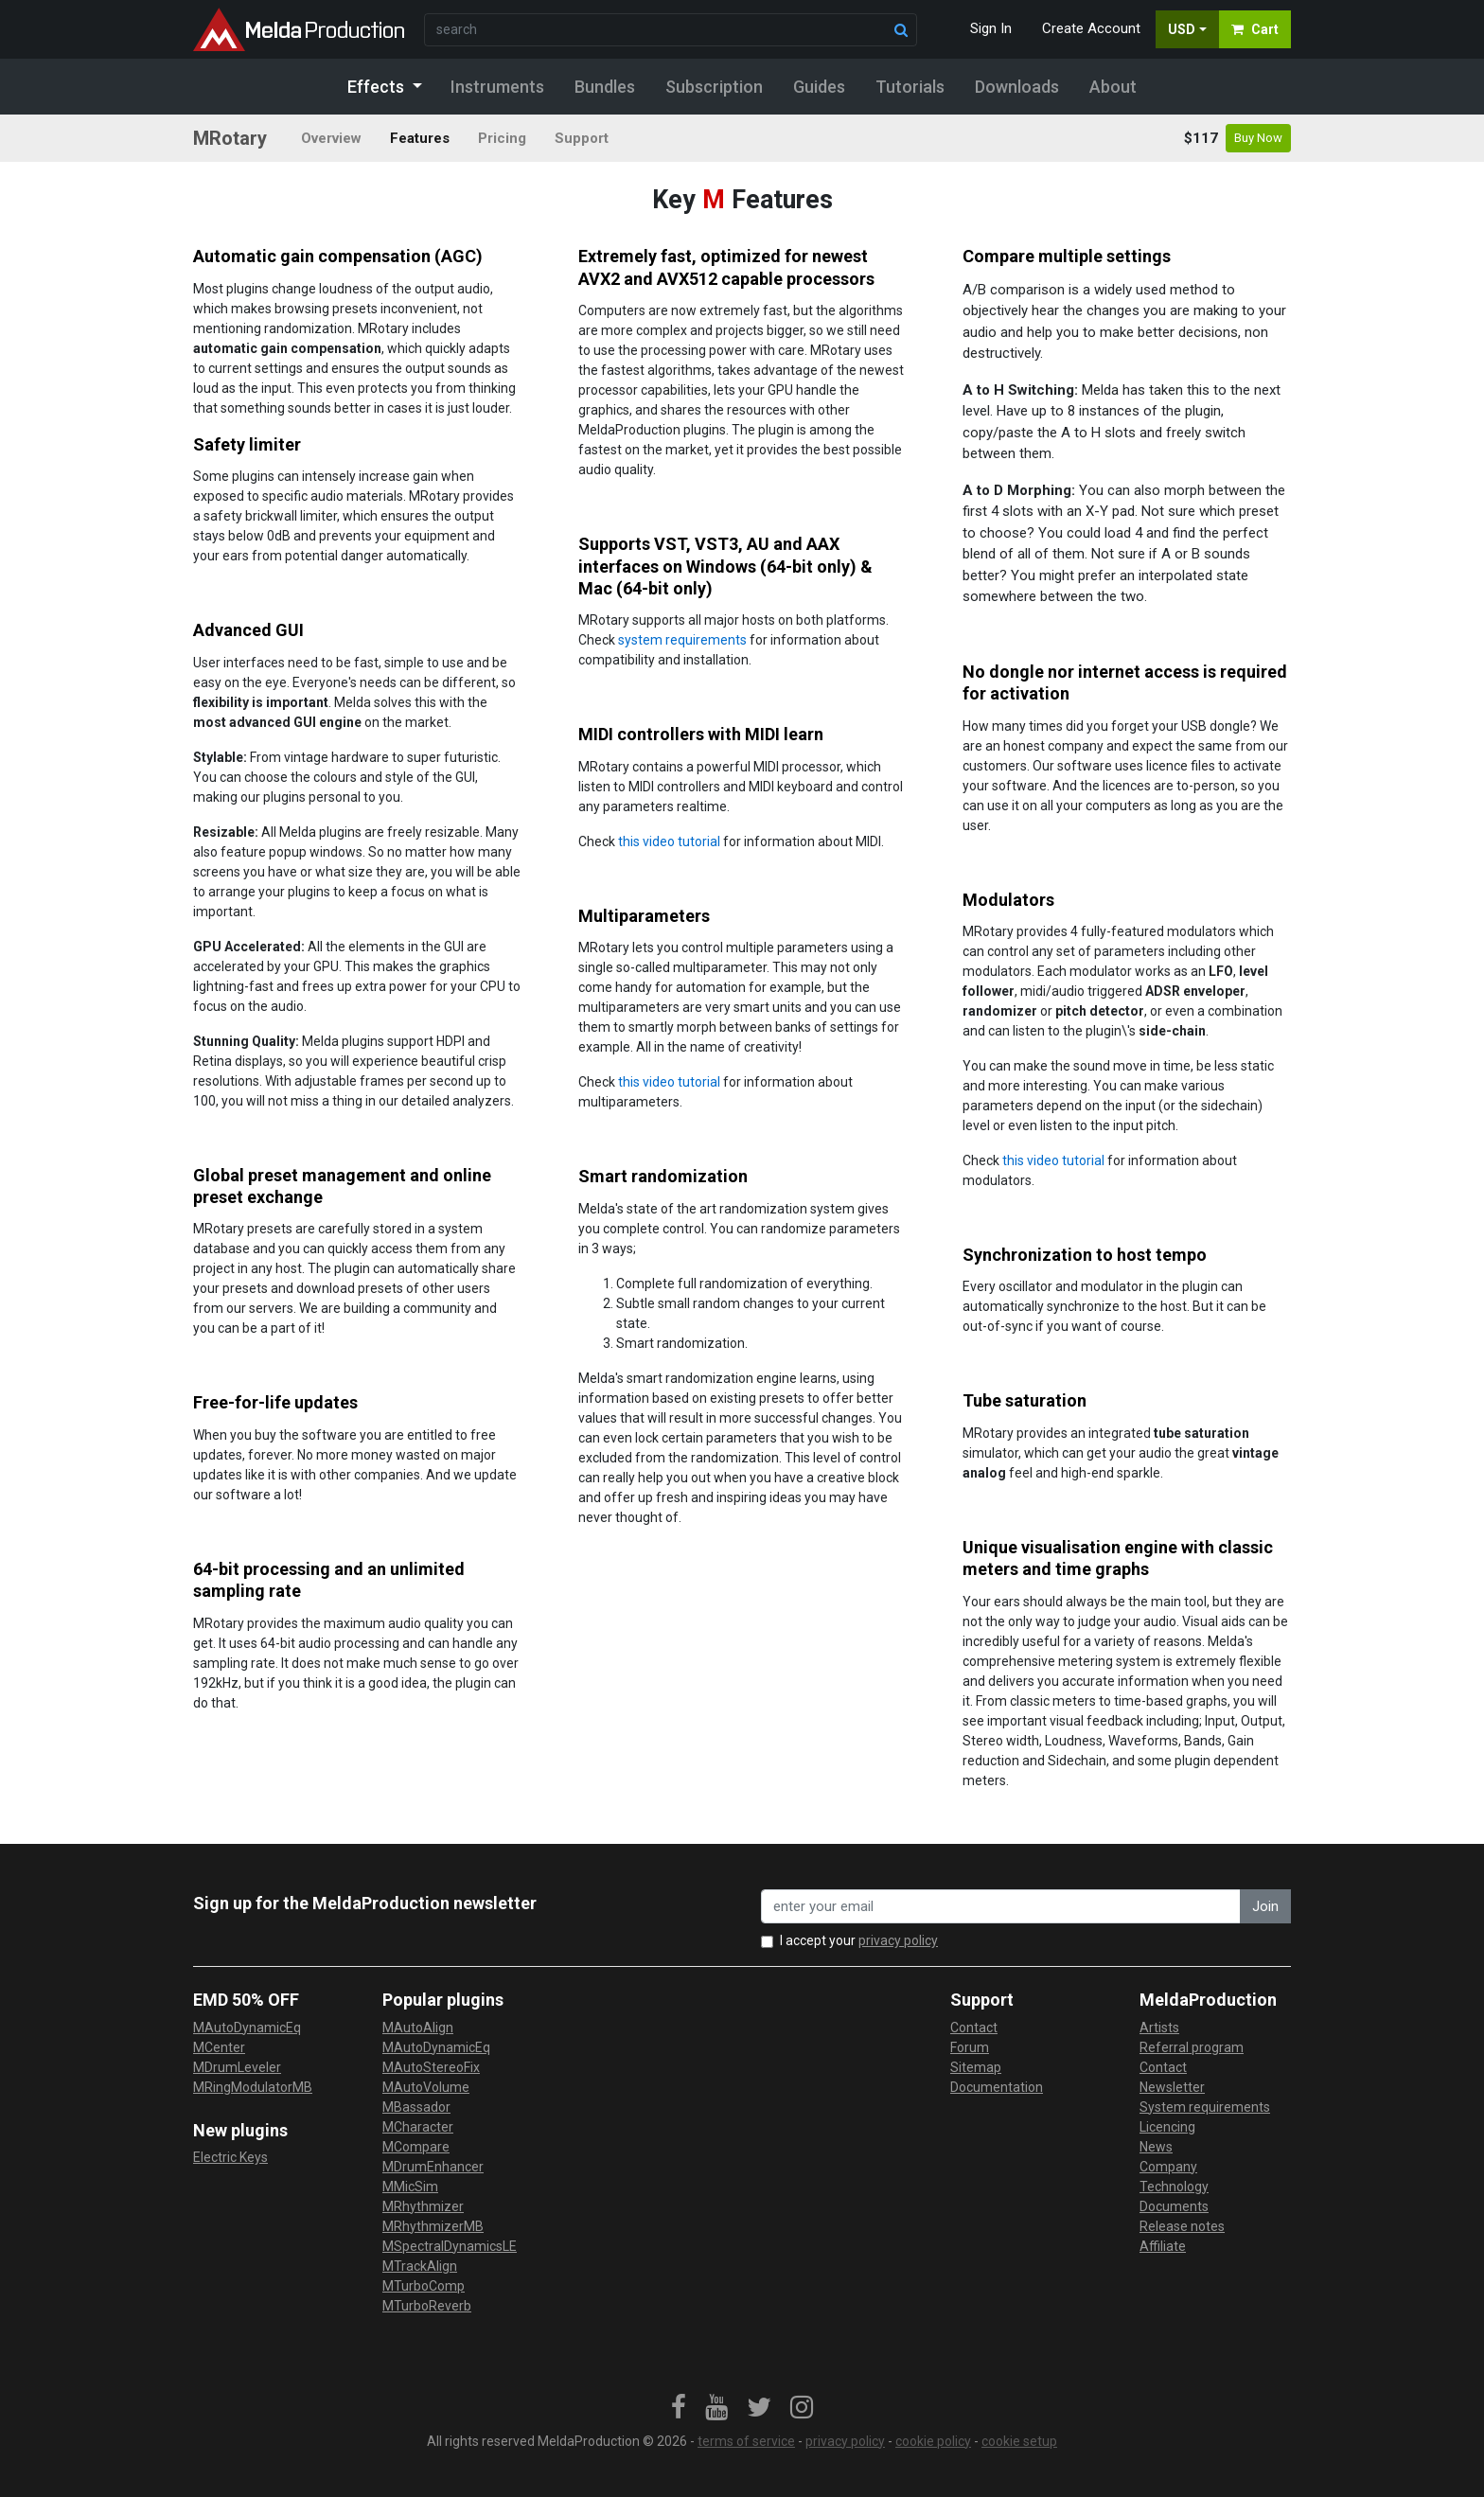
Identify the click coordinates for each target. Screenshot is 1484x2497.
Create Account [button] (1091, 28)
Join (1265, 1906)
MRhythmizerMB (433, 2226)
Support (582, 138)
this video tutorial (669, 841)
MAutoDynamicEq (247, 2027)
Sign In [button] (991, 28)
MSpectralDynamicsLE (449, 2246)
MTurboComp (423, 2285)
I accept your (859, 1940)
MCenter (219, 2047)
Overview (331, 138)
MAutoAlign (417, 2027)
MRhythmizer (423, 2206)
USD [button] (1181, 29)
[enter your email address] (1001, 1906)
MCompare (416, 2146)
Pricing (502, 138)
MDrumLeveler (237, 2067)
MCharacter (417, 2126)
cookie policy (933, 2441)
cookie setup (1019, 2441)
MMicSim (410, 2186)
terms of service (746, 2441)
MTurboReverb (426, 2305)
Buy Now (1258, 138)
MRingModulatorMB (252, 2087)
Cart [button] (1255, 29)
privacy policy (898, 1940)
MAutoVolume (425, 2087)
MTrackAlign (419, 2266)
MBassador (416, 2107)
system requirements (682, 639)
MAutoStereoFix (431, 2067)
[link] (679, 2408)
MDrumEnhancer (433, 2166)
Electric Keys (230, 2157)
